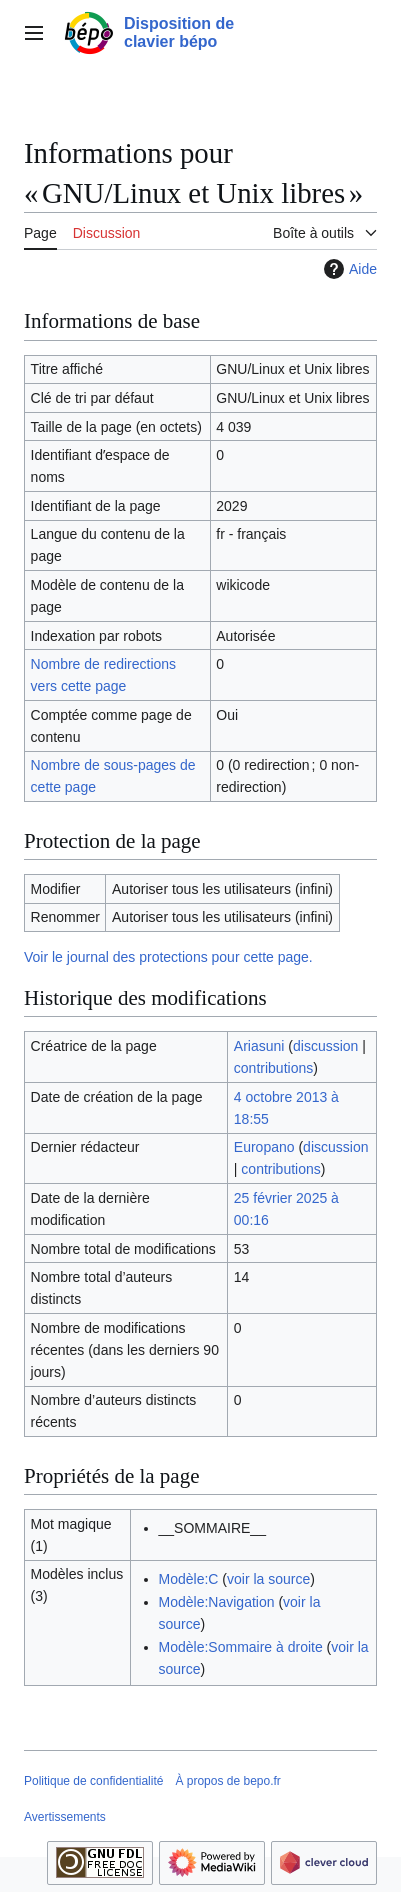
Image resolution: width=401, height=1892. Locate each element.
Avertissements (65, 1817)
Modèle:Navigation (217, 1602)
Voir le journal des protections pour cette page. (168, 957)
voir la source (268, 1579)
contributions (273, 1068)
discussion (325, 1046)
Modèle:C (189, 1579)
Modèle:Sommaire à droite (241, 1647)
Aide (348, 269)
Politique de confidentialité (93, 1781)
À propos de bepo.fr (227, 1781)
